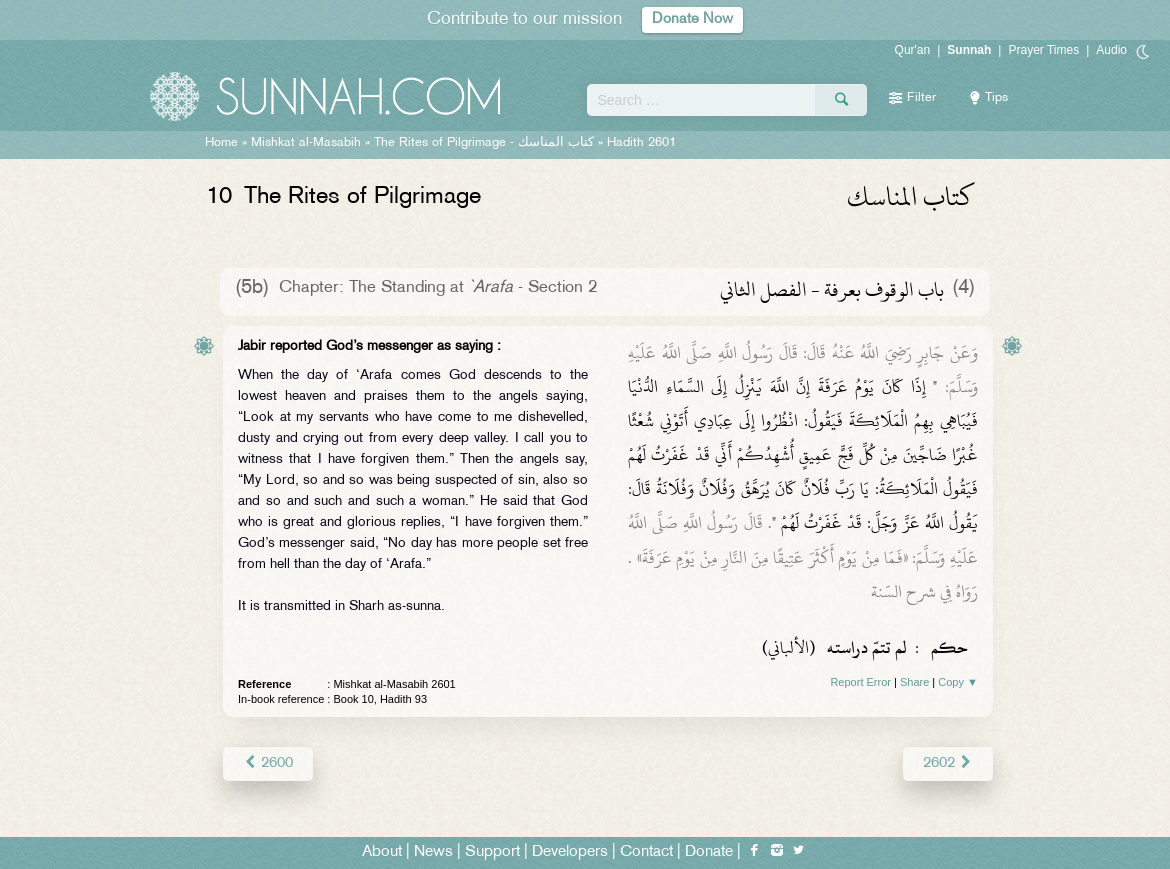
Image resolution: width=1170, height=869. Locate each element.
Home (221, 143)
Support (492, 850)
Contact (646, 850)
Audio (1111, 50)
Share (914, 682)
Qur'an (913, 50)
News (433, 850)
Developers (570, 850)
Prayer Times (1043, 50)
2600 (267, 762)
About (382, 850)
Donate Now (693, 19)
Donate (709, 850)
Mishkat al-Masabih (306, 143)
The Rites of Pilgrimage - (484, 143)
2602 (948, 762)
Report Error (860, 682)
